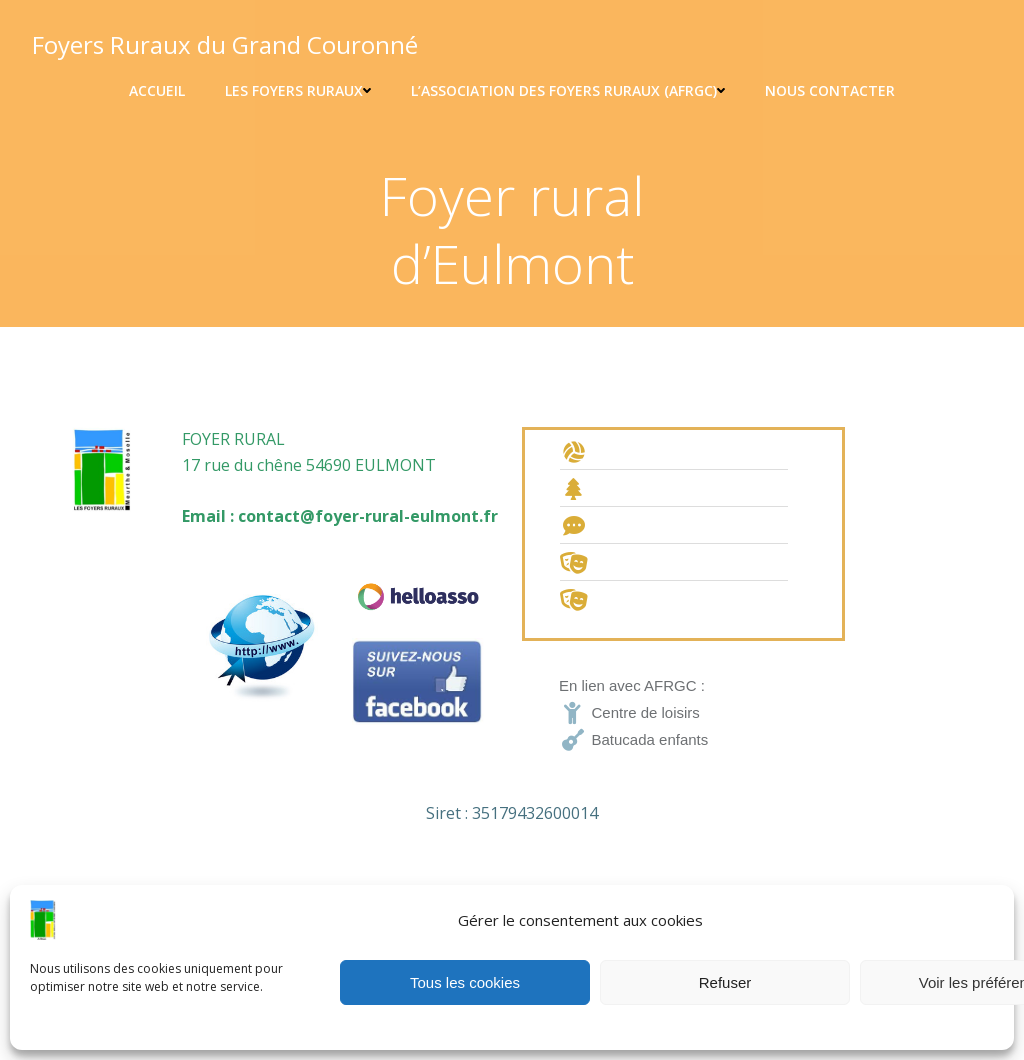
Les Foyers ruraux (298, 90)
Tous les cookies (465, 982)
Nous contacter (830, 90)
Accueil (157, 90)
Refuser (725, 982)
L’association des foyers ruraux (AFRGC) (568, 90)
